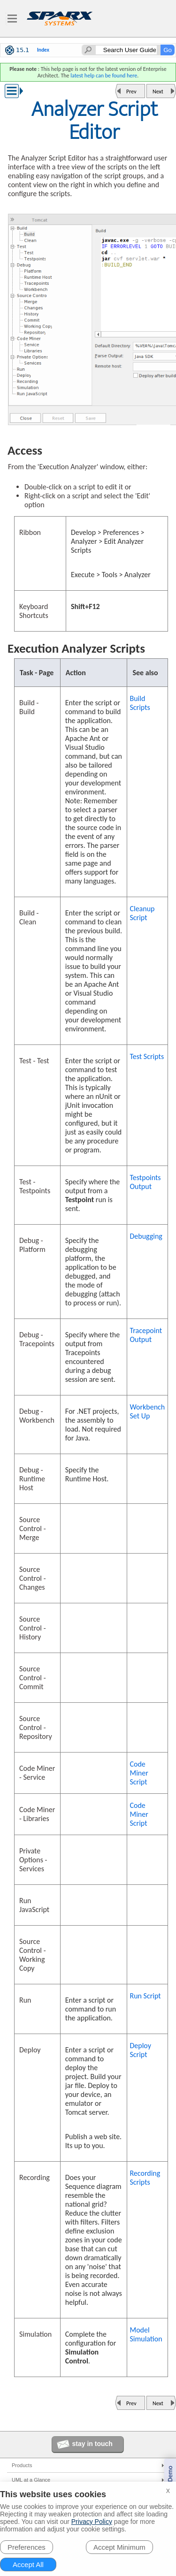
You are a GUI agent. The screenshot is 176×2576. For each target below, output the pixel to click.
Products (22, 2465)
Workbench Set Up (147, 1411)
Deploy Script (140, 2050)
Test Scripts (147, 1056)
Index (43, 50)
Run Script (145, 1995)
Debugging (146, 1236)
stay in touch (92, 2443)
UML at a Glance (31, 2480)
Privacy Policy (91, 2521)
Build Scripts (140, 703)
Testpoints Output (145, 1182)
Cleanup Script (142, 913)
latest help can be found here (103, 75)
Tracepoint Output (146, 1335)
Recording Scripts (145, 2178)
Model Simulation (146, 2334)
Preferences (27, 2547)
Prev (131, 91)
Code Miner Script (139, 1773)
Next (158, 91)
